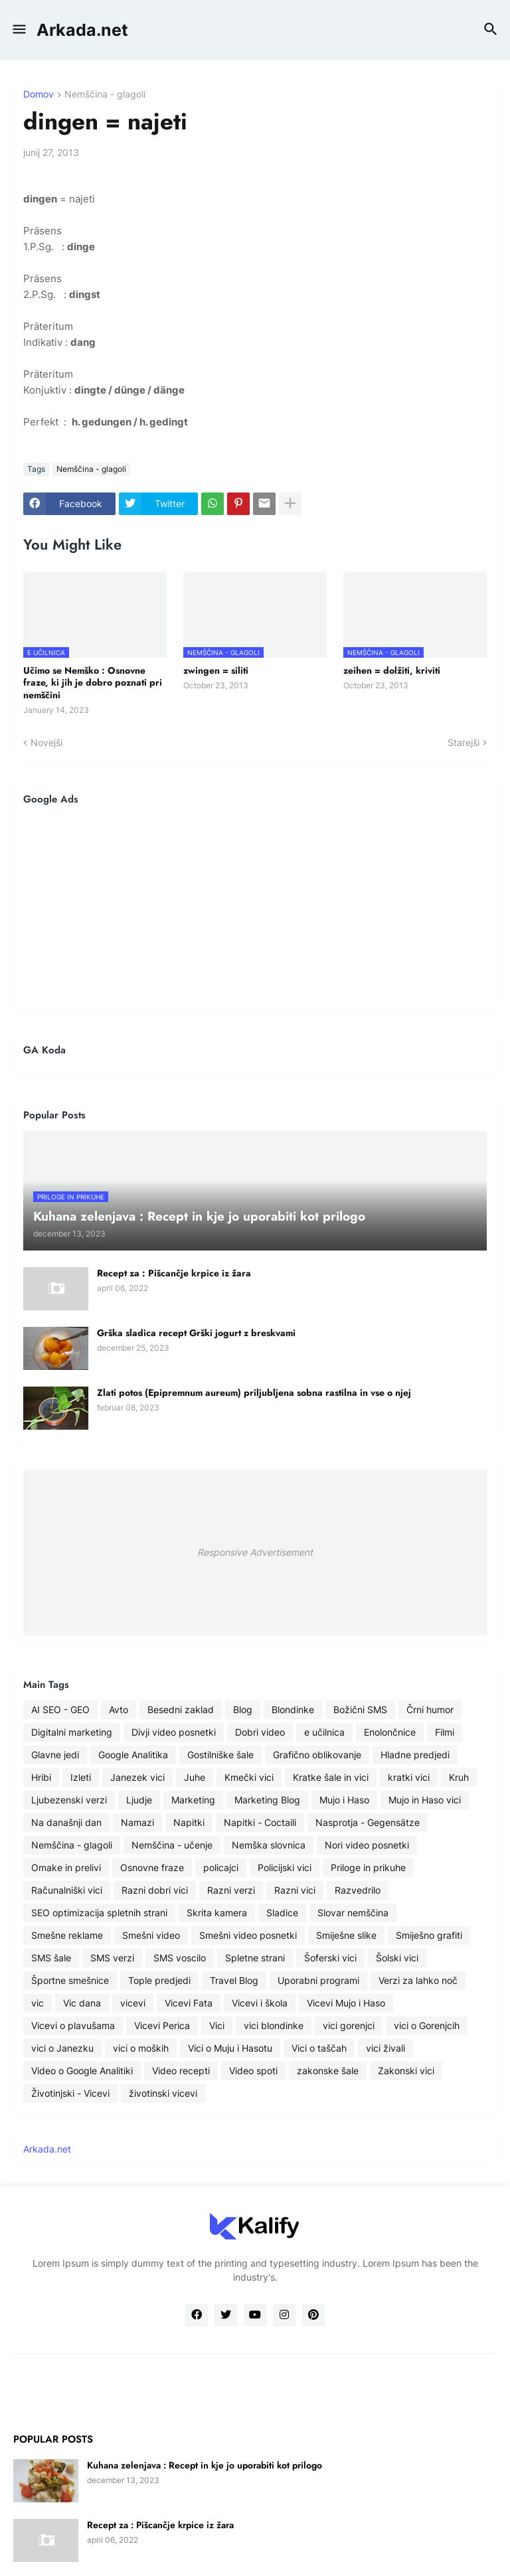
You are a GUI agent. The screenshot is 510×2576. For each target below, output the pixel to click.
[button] (18, 30)
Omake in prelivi (66, 1867)
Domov (38, 95)
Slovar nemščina (352, 1912)
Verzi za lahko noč (418, 1980)
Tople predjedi (159, 1980)
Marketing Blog (267, 1799)
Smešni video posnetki (248, 1935)
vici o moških (141, 2048)
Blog (242, 1709)
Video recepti (181, 2070)
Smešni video (151, 1935)
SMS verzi (112, 1957)
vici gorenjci (349, 2025)
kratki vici (409, 1777)
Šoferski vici (330, 1957)
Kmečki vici (249, 1777)
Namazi (137, 1822)
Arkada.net (82, 30)
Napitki (189, 1822)
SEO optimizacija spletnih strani (99, 1912)
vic (37, 2002)
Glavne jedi (55, 1754)
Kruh (459, 1777)
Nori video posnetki (367, 1845)
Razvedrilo (358, 1890)
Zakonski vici (406, 2070)
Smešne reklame (67, 1935)
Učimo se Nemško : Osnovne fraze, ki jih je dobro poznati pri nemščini (92, 682)
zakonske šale (328, 2070)
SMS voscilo (179, 1957)
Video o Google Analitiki (82, 2070)
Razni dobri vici (155, 1890)
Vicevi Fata (188, 2002)
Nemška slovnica (268, 1845)
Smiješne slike (346, 1935)
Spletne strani (255, 1957)
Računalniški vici (66, 1890)
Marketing (193, 1799)
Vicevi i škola (260, 2002)
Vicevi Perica (162, 2025)
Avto (118, 1709)
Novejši (46, 742)
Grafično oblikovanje (317, 1754)
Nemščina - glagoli (104, 95)
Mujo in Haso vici (424, 1799)
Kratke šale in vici (331, 1777)
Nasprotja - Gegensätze (367, 1822)
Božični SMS (360, 1709)
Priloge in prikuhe (368, 1867)
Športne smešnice (70, 1980)
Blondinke (293, 1709)
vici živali (385, 2048)
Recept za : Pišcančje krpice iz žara (174, 1273)
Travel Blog (234, 1980)
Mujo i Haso (344, 1799)
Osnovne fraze (152, 1867)
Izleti (80, 1777)
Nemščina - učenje (171, 1845)
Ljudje (139, 1799)
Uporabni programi (318, 1980)
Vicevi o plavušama (73, 2025)
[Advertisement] (255, 908)
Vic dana (82, 2002)
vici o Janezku (62, 2048)
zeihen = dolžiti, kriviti (391, 670)
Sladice (282, 1912)
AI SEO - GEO (60, 1709)
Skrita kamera (217, 1912)
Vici (216, 2025)
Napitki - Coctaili (260, 1822)
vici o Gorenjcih (427, 2025)
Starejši (463, 742)
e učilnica (324, 1732)
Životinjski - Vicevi (70, 2093)
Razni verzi (231, 1890)
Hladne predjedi (415, 1754)
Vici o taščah (319, 2048)
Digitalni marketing (71, 1732)
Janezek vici (137, 1777)
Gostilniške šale (220, 1754)
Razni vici (294, 1890)
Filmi (444, 1732)
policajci (220, 1867)
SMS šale (51, 1957)
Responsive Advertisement (255, 1552)
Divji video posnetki (173, 1732)
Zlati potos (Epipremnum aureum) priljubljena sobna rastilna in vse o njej (254, 1393)
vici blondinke (273, 2025)
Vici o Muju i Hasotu (230, 2048)
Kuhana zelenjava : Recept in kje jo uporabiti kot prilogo (204, 2465)
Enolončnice (390, 1732)
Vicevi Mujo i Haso (346, 2002)
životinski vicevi (163, 2093)
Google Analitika (133, 1754)
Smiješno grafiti (429, 1935)
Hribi (41, 1777)
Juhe (194, 1777)
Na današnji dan (66, 1822)
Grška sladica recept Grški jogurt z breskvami (196, 1333)
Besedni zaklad (180, 1709)
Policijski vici (284, 1867)
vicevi (132, 2002)
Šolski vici (397, 1957)
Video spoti (253, 2070)
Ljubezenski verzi (69, 1799)
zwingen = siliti (215, 670)
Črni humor (430, 1709)
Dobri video (260, 1732)
